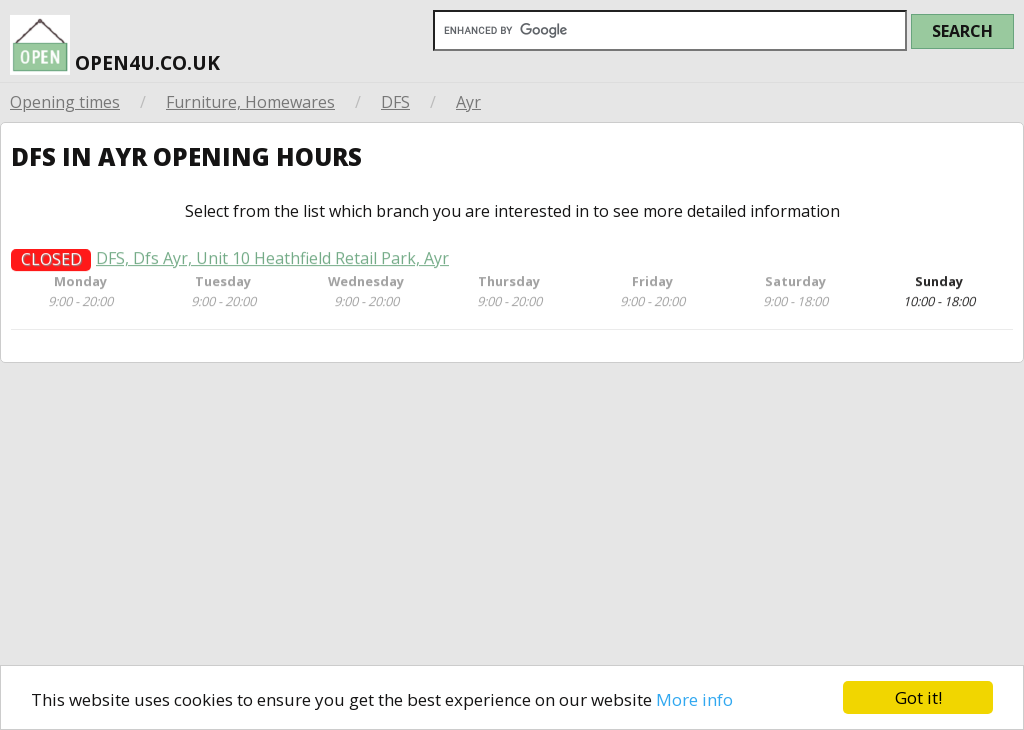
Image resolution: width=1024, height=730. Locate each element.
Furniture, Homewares (250, 102)
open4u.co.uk (115, 39)
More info (694, 699)
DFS (395, 102)
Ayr (468, 102)
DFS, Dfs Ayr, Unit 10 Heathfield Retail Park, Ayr (272, 265)
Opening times (65, 102)
